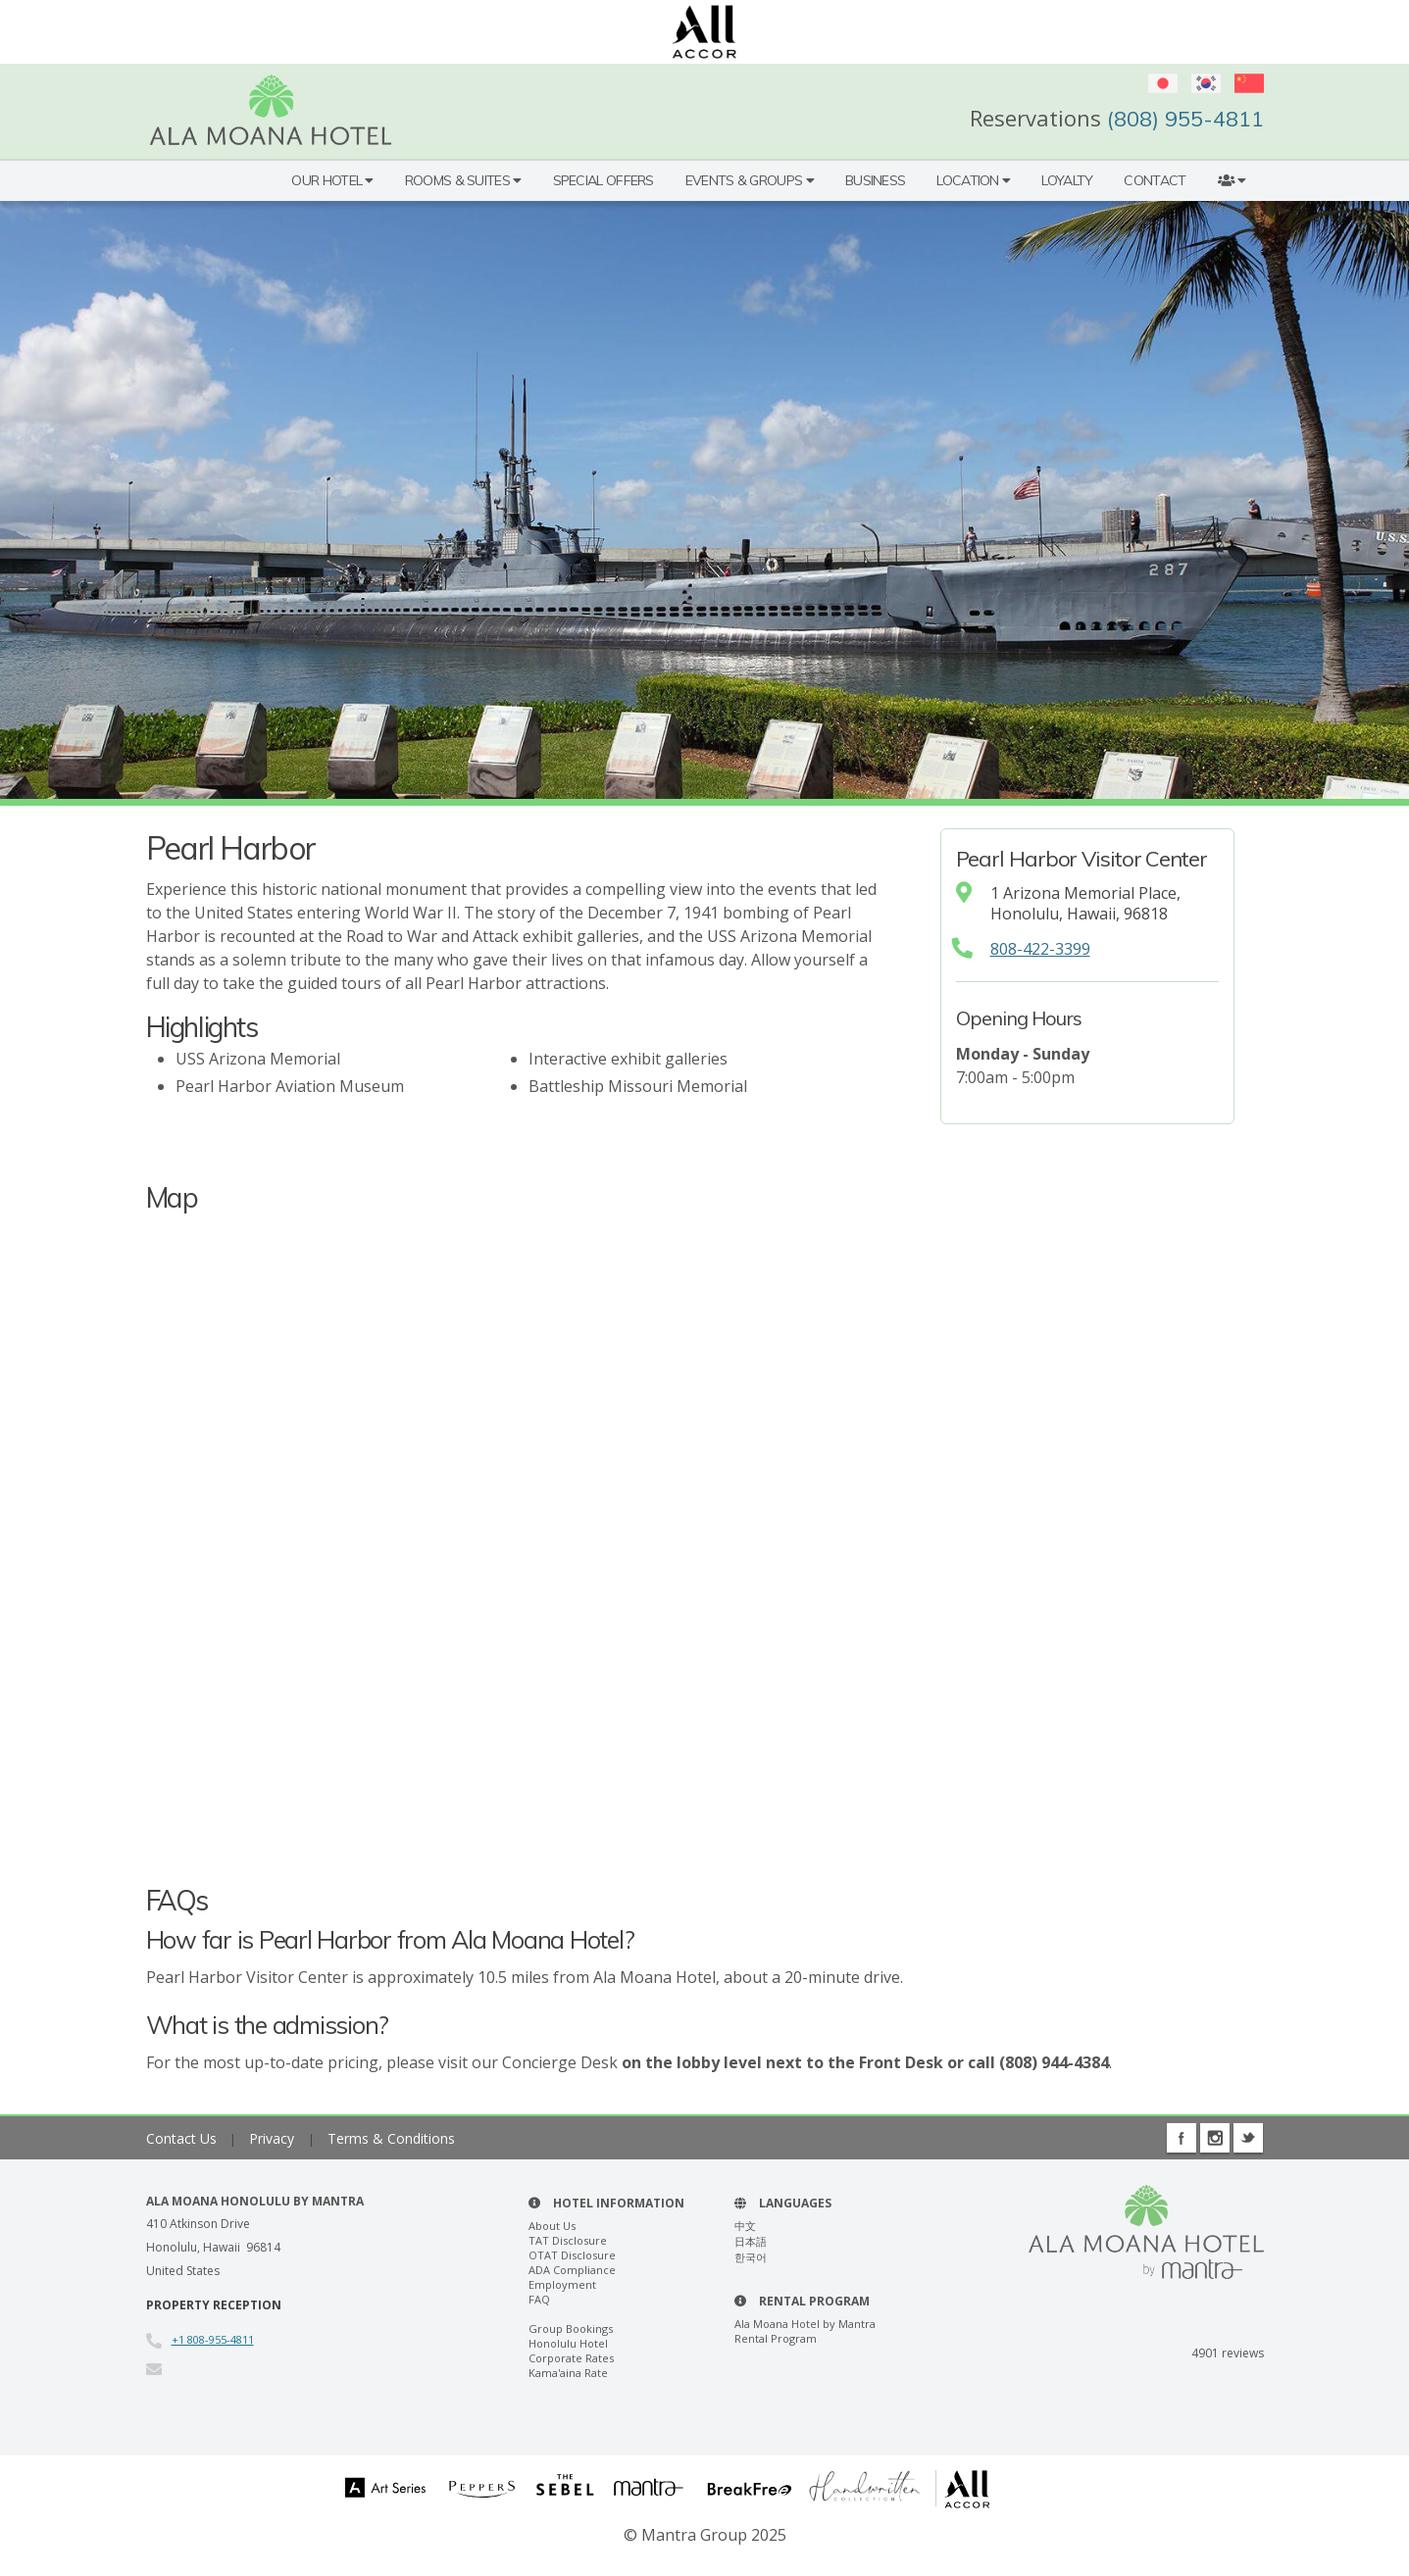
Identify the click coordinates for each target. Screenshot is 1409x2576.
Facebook (1181, 2138)
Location (973, 180)
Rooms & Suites (463, 180)
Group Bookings (570, 2328)
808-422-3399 (1040, 949)
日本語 (750, 2241)
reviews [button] (1227, 2353)
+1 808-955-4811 (213, 2339)
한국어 (750, 2257)
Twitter (1248, 2138)
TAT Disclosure (567, 2240)
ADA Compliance (572, 2269)
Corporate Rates (571, 2358)
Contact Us (181, 2138)
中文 (745, 2225)
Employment (562, 2284)
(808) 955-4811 (1185, 118)
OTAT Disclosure (572, 2255)
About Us (552, 2225)
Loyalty (1066, 180)
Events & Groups (749, 180)
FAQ (539, 2299)
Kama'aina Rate (568, 2372)
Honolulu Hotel (568, 2343)
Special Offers (603, 180)
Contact (1154, 180)
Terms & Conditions (391, 2138)
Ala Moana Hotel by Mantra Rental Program (805, 2331)
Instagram (1215, 2138)
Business (875, 180)
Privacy (273, 2138)
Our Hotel (332, 180)
